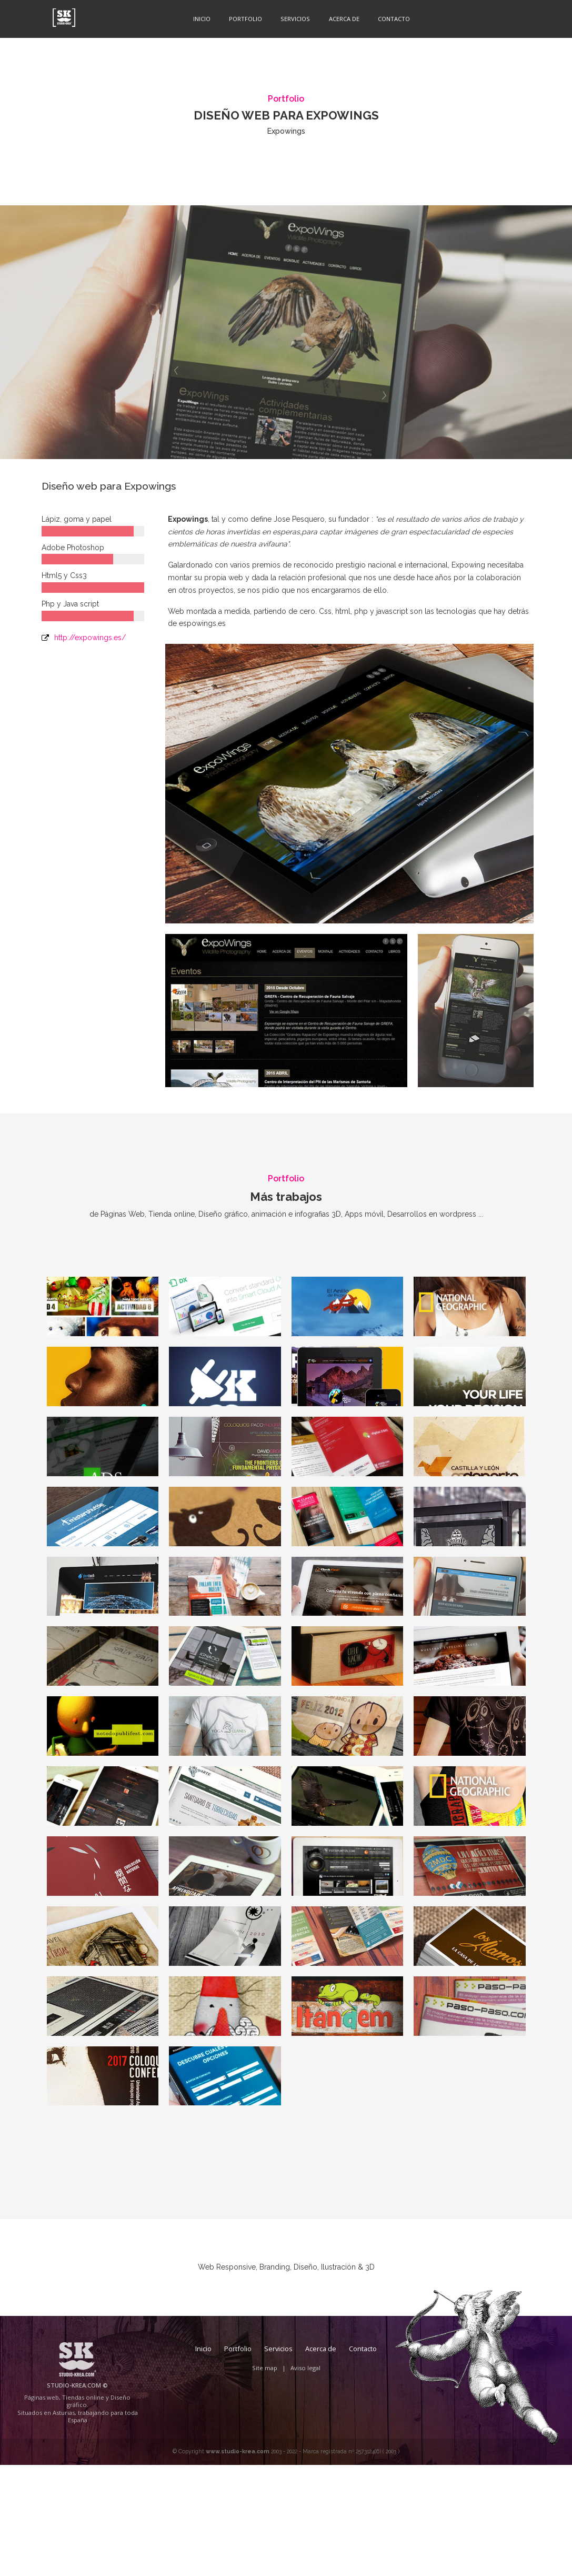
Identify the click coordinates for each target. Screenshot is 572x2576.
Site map (264, 2479)
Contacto (390, 18)
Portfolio (242, 18)
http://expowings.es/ (90, 637)
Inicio (198, 18)
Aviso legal (305, 2479)
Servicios (292, 18)
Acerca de (340, 18)
